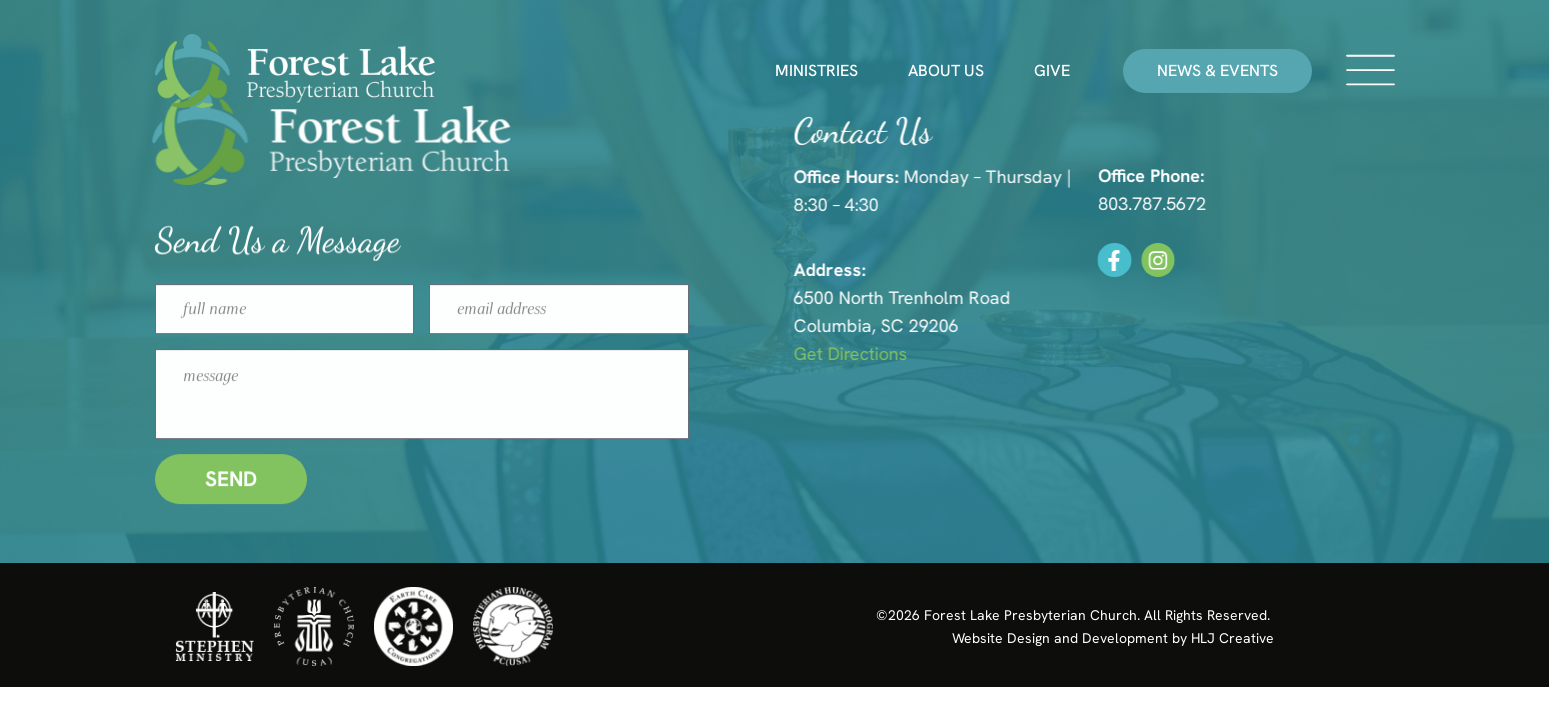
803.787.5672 (1190, 203)
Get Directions (893, 353)
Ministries (816, 71)
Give (1052, 71)
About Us (946, 71)
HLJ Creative (1232, 638)
